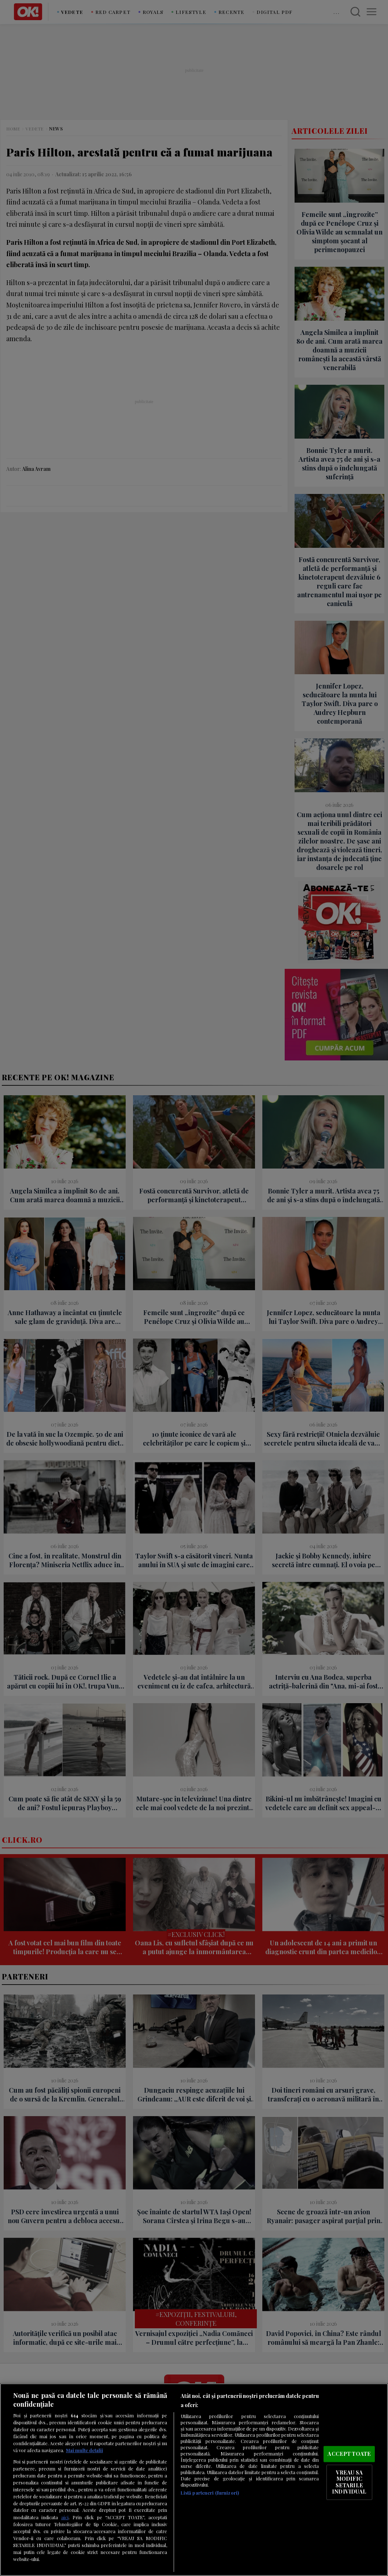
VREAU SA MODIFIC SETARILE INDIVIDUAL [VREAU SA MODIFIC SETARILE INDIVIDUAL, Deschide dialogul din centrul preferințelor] (349, 2482)
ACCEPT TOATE (349, 2453)
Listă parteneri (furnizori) (210, 2493)
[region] (194, 2479)
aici (65, 2517)
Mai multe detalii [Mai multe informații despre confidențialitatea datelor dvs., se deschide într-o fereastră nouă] (84, 2450)
